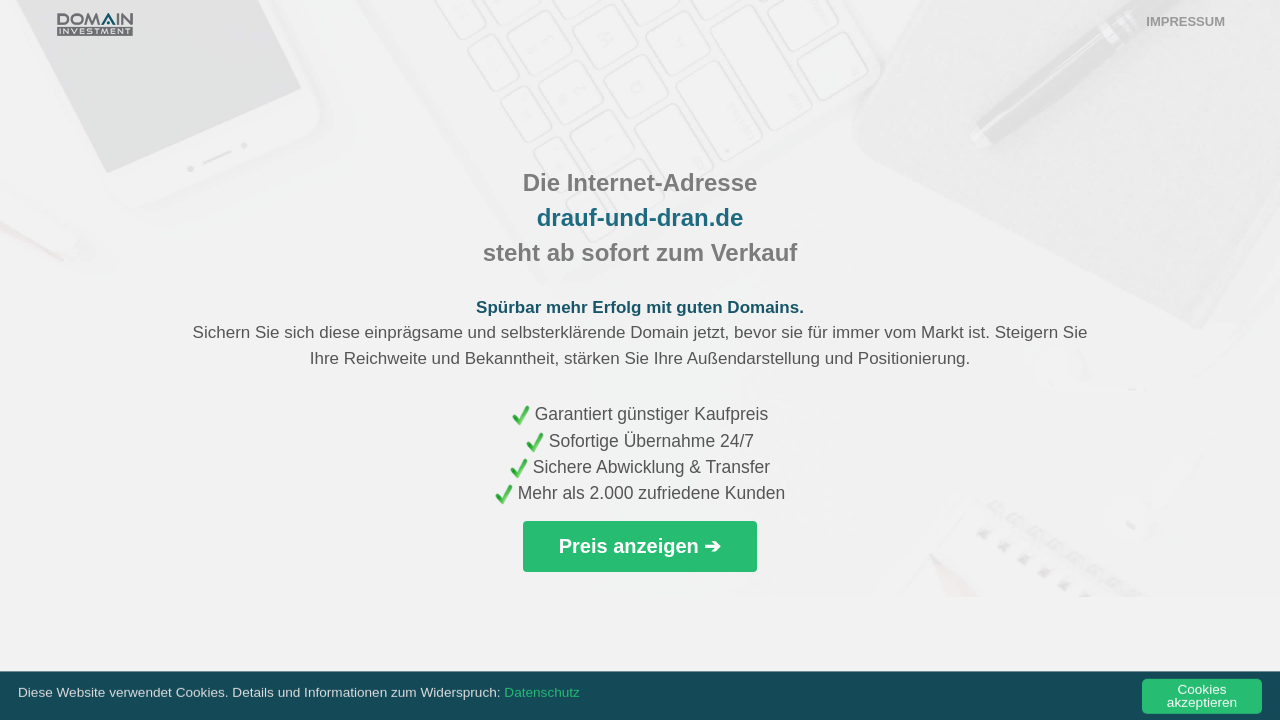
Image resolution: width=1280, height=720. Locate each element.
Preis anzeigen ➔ (640, 546)
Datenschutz (542, 695)
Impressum (1185, 21)
